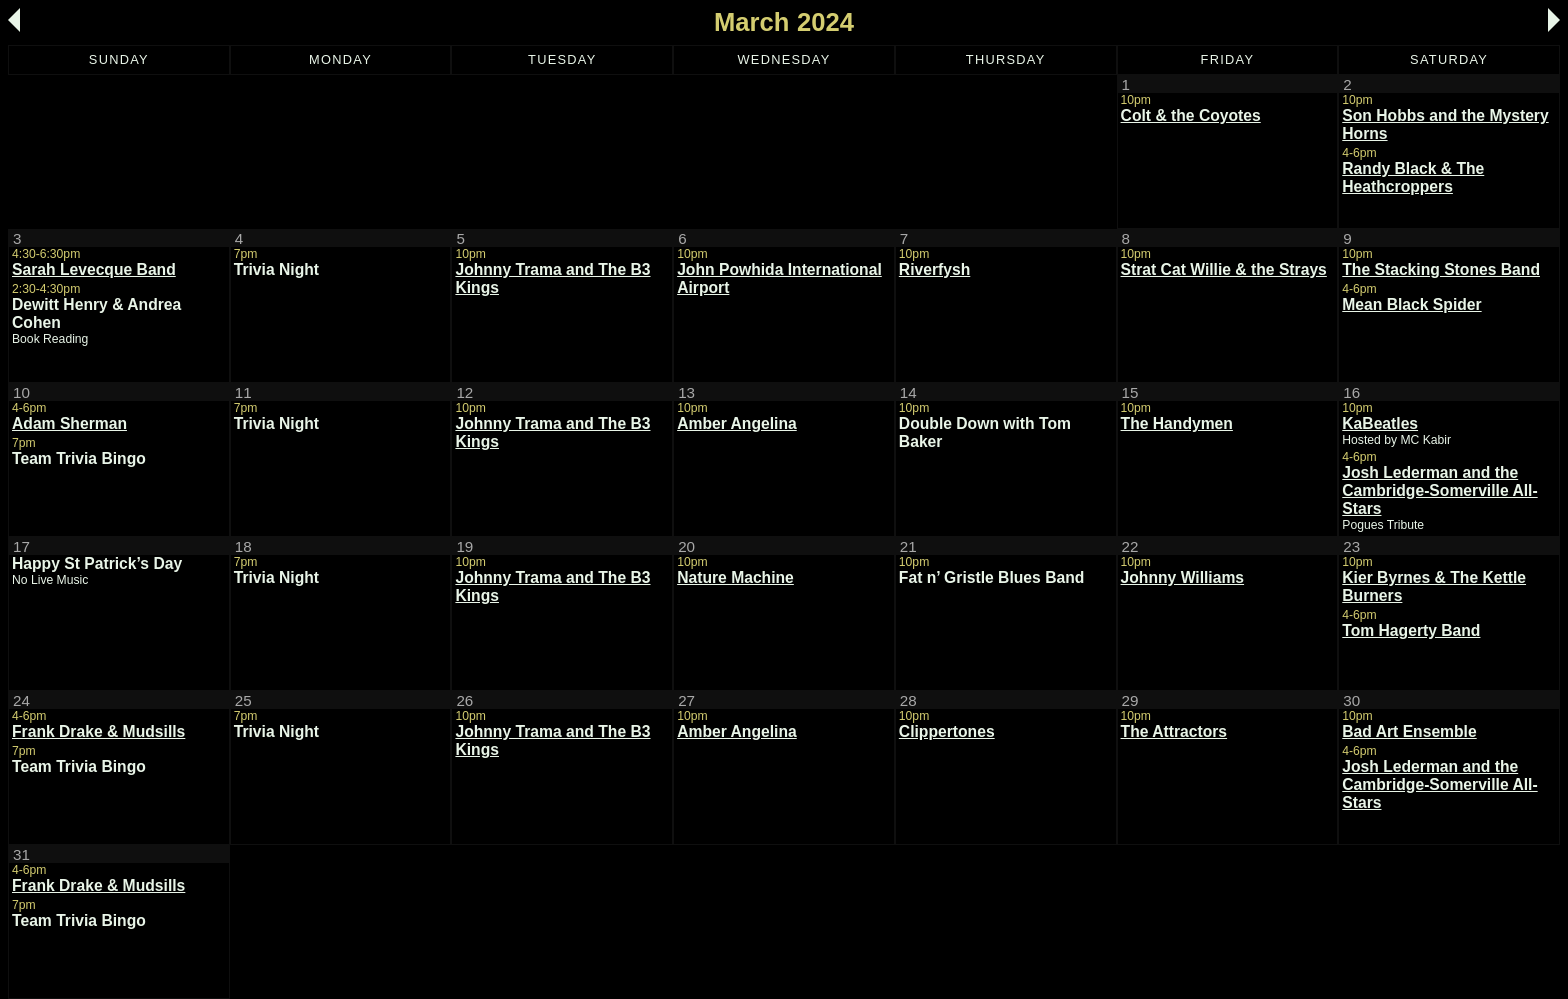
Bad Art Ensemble (1409, 731)
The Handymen (1177, 423)
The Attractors (1174, 731)
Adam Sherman (69, 423)
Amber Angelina (737, 423)
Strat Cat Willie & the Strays (1224, 269)
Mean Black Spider (1411, 304)
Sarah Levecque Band (94, 269)
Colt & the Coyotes (1191, 115)
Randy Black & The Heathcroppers (1413, 177)
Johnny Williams (1183, 577)
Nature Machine (735, 577)
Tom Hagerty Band (1411, 630)
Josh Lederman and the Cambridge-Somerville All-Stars (1439, 490)
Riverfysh (934, 269)
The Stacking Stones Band (1441, 269)
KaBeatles (1380, 423)
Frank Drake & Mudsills (98, 731)
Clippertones (947, 731)
